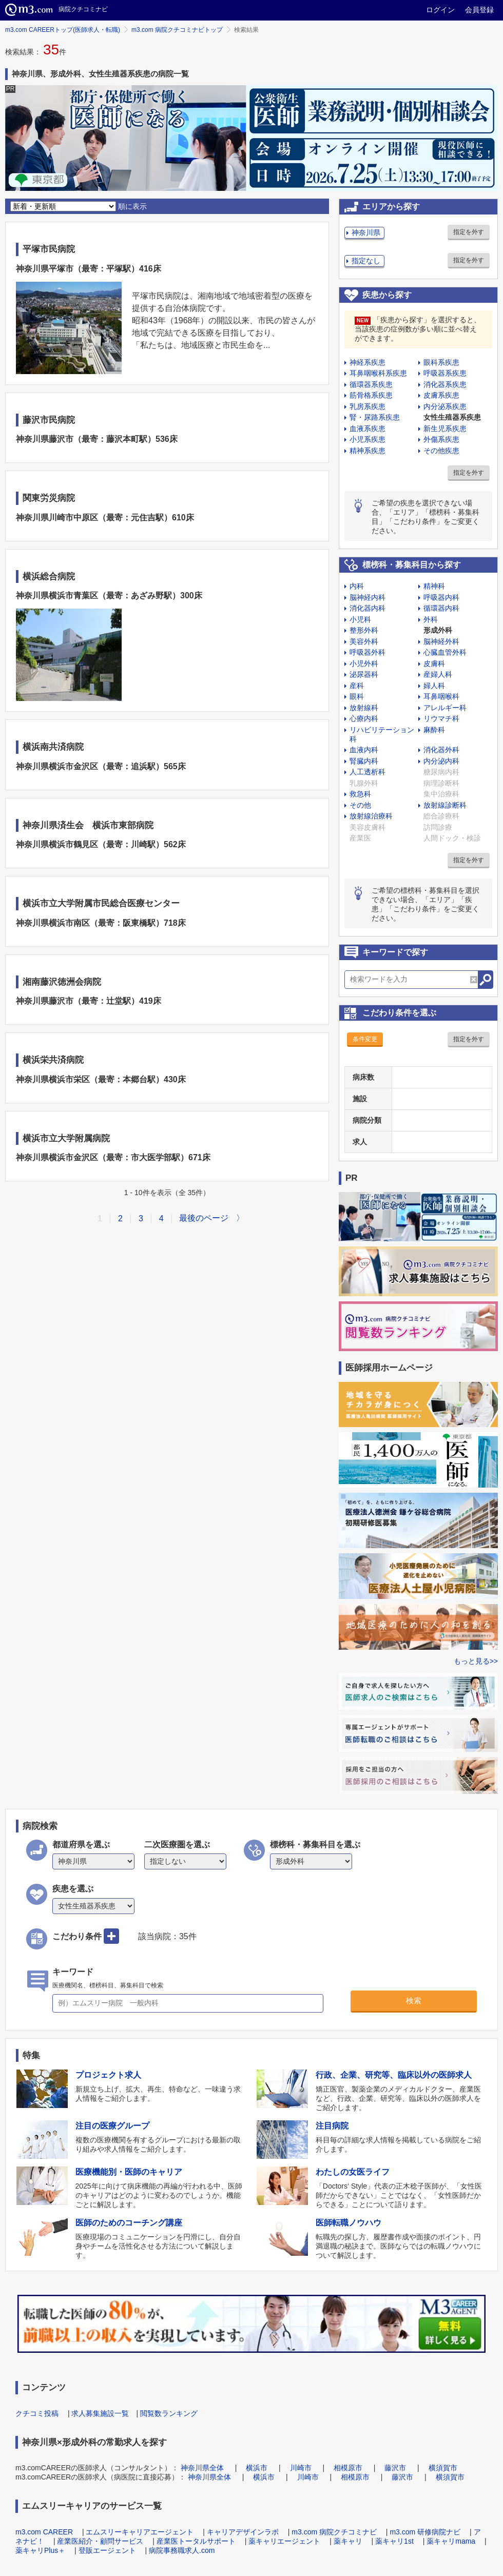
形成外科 (437, 630)
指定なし (366, 261)
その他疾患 (441, 450)
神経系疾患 (367, 362)
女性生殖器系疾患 (452, 417)
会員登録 (479, 10)
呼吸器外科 (367, 652)
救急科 (360, 794)
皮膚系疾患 (441, 395)
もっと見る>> (476, 1661)
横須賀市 (443, 2468)
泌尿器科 (364, 674)
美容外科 (364, 641)
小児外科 (364, 663)
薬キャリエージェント (284, 2541)
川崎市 (301, 2468)
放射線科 (364, 708)
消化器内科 (367, 608)
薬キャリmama (451, 2541)
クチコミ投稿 (37, 2413)
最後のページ (203, 1218)
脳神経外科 (441, 641)
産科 (357, 685)
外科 (430, 619)
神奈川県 (366, 232)
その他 (360, 805)
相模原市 (348, 2468)
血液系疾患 (367, 428)
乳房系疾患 (367, 406)
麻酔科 (434, 730)
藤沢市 (395, 2468)
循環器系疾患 (371, 384)
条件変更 (365, 1039)
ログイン (440, 10)
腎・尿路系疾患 (375, 417)
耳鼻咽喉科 (441, 696)
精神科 (434, 586)
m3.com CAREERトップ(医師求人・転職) (62, 29)
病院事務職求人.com (182, 2550)
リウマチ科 (441, 718)
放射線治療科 (371, 816)
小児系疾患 (367, 439)
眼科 (357, 696)
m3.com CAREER (44, 2532)
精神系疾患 (367, 450)
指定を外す (468, 232)
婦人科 (434, 685)
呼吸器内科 (441, 597)
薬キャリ (348, 2541)
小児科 (360, 619)
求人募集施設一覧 (100, 2413)
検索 (413, 2000)
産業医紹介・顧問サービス (100, 2541)
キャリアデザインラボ (243, 2532)
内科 (357, 586)
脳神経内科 (367, 597)
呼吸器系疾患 (445, 373)
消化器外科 (441, 750)
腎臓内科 (364, 761)
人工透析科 (367, 772)
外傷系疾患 (441, 439)
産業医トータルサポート (196, 2541)
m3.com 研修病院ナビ (425, 2532)
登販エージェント (107, 2550)
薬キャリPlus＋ (40, 2550)
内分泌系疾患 (445, 406)
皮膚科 (434, 663)
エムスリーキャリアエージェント (140, 2532)
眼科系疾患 (441, 362)
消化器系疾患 (445, 384)
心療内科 (364, 718)
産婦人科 (437, 674)
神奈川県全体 (202, 2468)
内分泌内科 (441, 761)
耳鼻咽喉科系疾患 (378, 373)
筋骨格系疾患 (371, 395)
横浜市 (256, 2468)
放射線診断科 (445, 805)
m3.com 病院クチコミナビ (334, 2532)
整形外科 (364, 630)
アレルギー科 (445, 708)
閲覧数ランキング (169, 2413)
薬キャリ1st (394, 2541)
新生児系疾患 (445, 428)
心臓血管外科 (445, 652)
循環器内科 (441, 608)
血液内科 (364, 750)
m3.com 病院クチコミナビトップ (177, 29)
